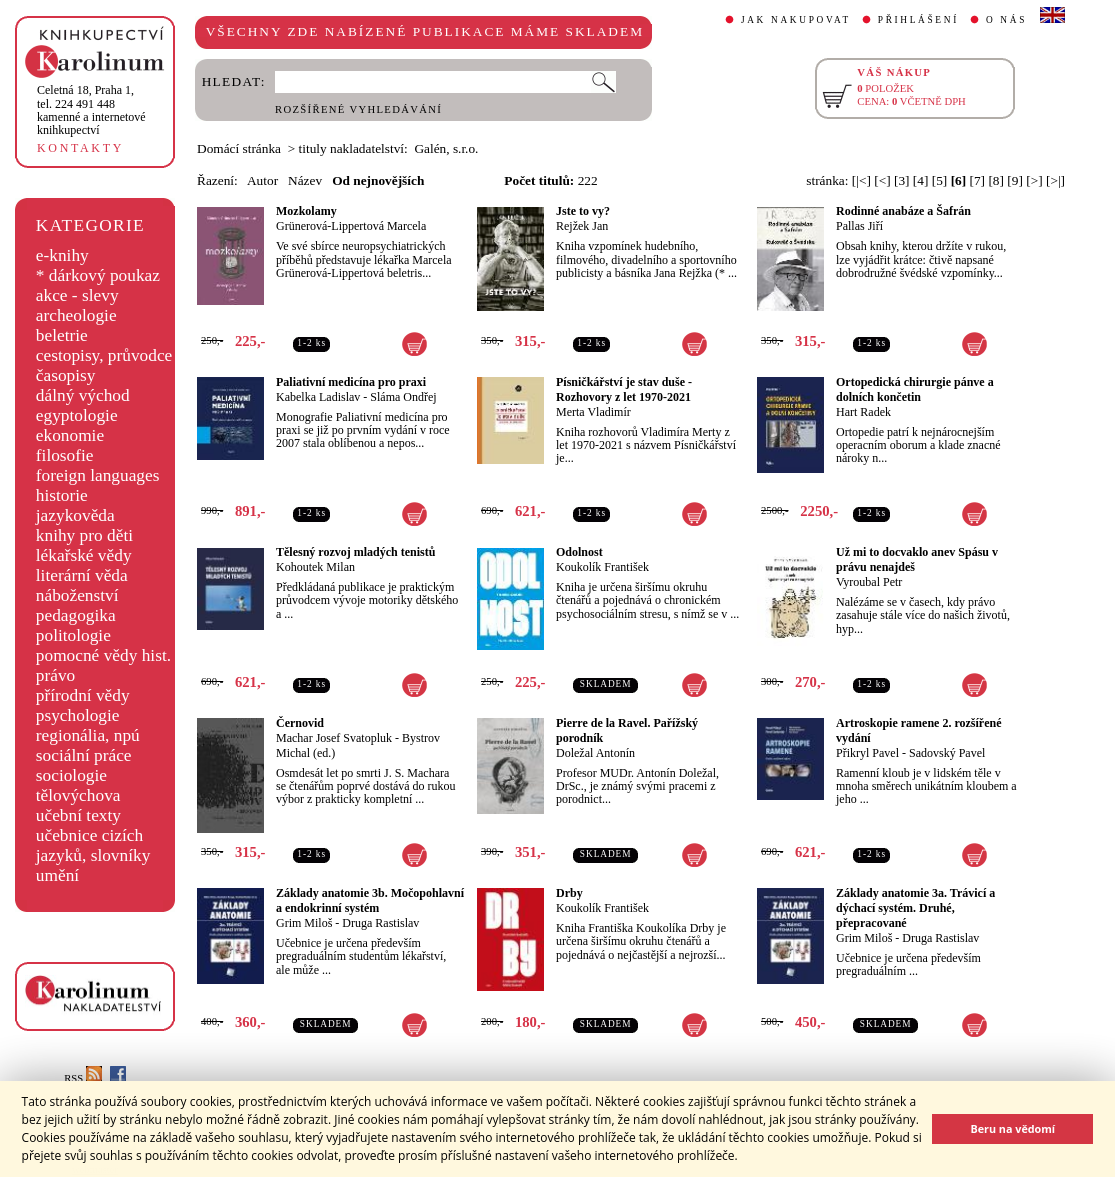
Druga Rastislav (380, 923)
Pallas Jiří (859, 226)
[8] (996, 180)
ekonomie (70, 435)
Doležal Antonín (595, 753)
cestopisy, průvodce (104, 355)
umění (57, 875)
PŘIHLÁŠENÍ (918, 20)
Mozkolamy (306, 211)
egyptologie (77, 415)
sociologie (71, 775)
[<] (882, 180)
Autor (262, 180)
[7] (978, 180)
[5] (940, 180)
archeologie (76, 315)
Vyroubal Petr (869, 582)
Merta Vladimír (593, 412)
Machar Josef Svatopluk (334, 738)
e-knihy (62, 255)
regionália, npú (88, 735)
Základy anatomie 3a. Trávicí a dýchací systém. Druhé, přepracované (915, 908)
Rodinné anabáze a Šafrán (903, 211)
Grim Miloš (304, 923)
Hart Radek (863, 412)
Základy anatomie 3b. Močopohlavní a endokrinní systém (370, 900)
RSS (83, 1078)
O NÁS (1006, 20)
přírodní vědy (83, 695)
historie (62, 495)
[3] (902, 180)
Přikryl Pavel (867, 753)
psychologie (78, 715)
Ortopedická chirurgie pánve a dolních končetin (915, 389)
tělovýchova (78, 795)
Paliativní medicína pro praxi (351, 382)
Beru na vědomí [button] (1012, 1128)
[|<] (861, 180)
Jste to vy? (583, 211)
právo (55, 675)
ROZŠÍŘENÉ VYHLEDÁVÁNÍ (358, 109)
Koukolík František (602, 567)
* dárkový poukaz (98, 275)
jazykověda (75, 515)
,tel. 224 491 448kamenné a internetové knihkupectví (91, 110)
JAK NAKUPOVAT (796, 20)
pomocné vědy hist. (103, 655)
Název (305, 180)
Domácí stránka (239, 148)
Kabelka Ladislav (318, 397)
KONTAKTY (80, 148)
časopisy (66, 375)
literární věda (82, 575)
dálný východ (83, 395)
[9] (1015, 180)
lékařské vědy (84, 555)
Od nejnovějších (378, 180)
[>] (1034, 180)
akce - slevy (77, 295)
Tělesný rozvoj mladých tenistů (355, 552)
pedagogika (76, 615)
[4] (921, 180)
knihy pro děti (84, 535)
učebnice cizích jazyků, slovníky (93, 845)
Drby (569, 893)
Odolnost (579, 552)
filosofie (65, 455)
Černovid (300, 723)
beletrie (62, 335)
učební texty (78, 815)
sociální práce (84, 755)
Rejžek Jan (582, 226)
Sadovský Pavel (947, 753)
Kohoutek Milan (315, 567)
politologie (73, 635)
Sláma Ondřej (403, 397)
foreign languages (98, 475)
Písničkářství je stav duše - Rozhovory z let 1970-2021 (624, 389)
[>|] (1055, 180)
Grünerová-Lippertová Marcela (351, 226)
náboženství (77, 595)
